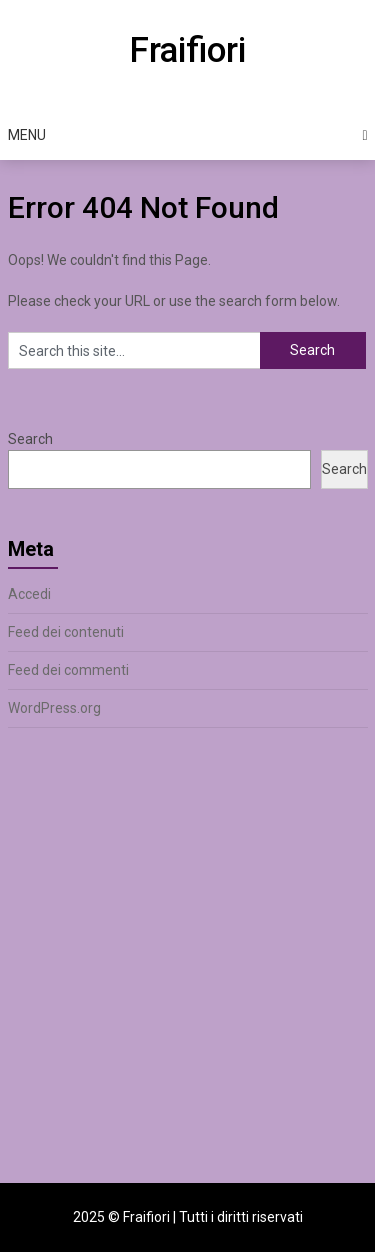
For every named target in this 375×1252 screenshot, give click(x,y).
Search (30, 439)
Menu (27, 135)
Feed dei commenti (68, 670)
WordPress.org (54, 708)
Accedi (29, 594)
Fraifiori (187, 50)
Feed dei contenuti (66, 632)
